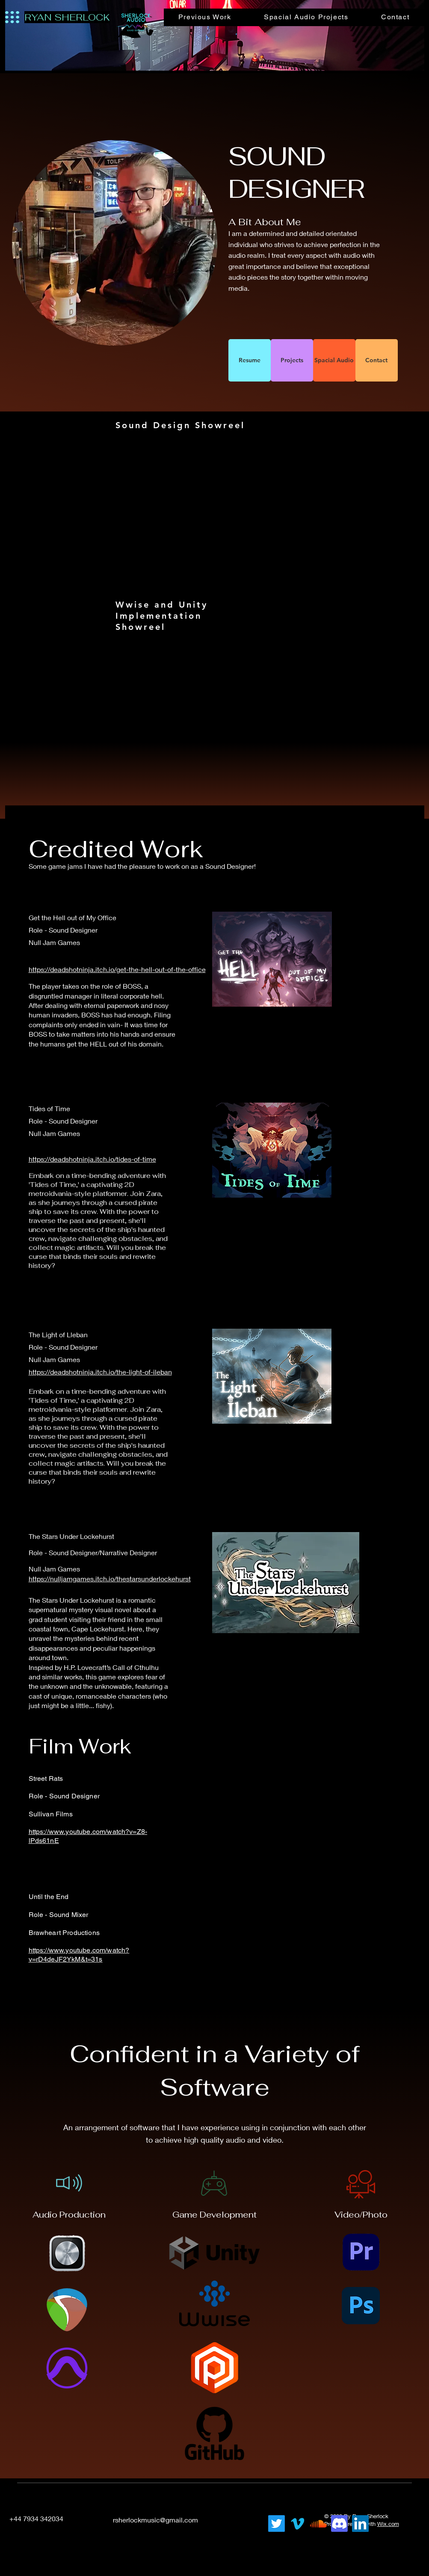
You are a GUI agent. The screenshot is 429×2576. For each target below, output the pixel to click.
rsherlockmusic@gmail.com (155, 2520)
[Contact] (376, 360)
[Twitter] (276, 2523)
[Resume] (249, 360)
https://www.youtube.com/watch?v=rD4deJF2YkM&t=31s (79, 1954)
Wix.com (388, 2523)
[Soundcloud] (318, 2523)
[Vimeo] (297, 2523)
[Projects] (292, 360)
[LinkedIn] (223, 2519)
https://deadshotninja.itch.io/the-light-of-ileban (100, 1372)
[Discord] (339, 2523)
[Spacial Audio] (334, 360)
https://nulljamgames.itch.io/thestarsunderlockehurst (110, 1578)
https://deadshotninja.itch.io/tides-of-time (92, 1159)
